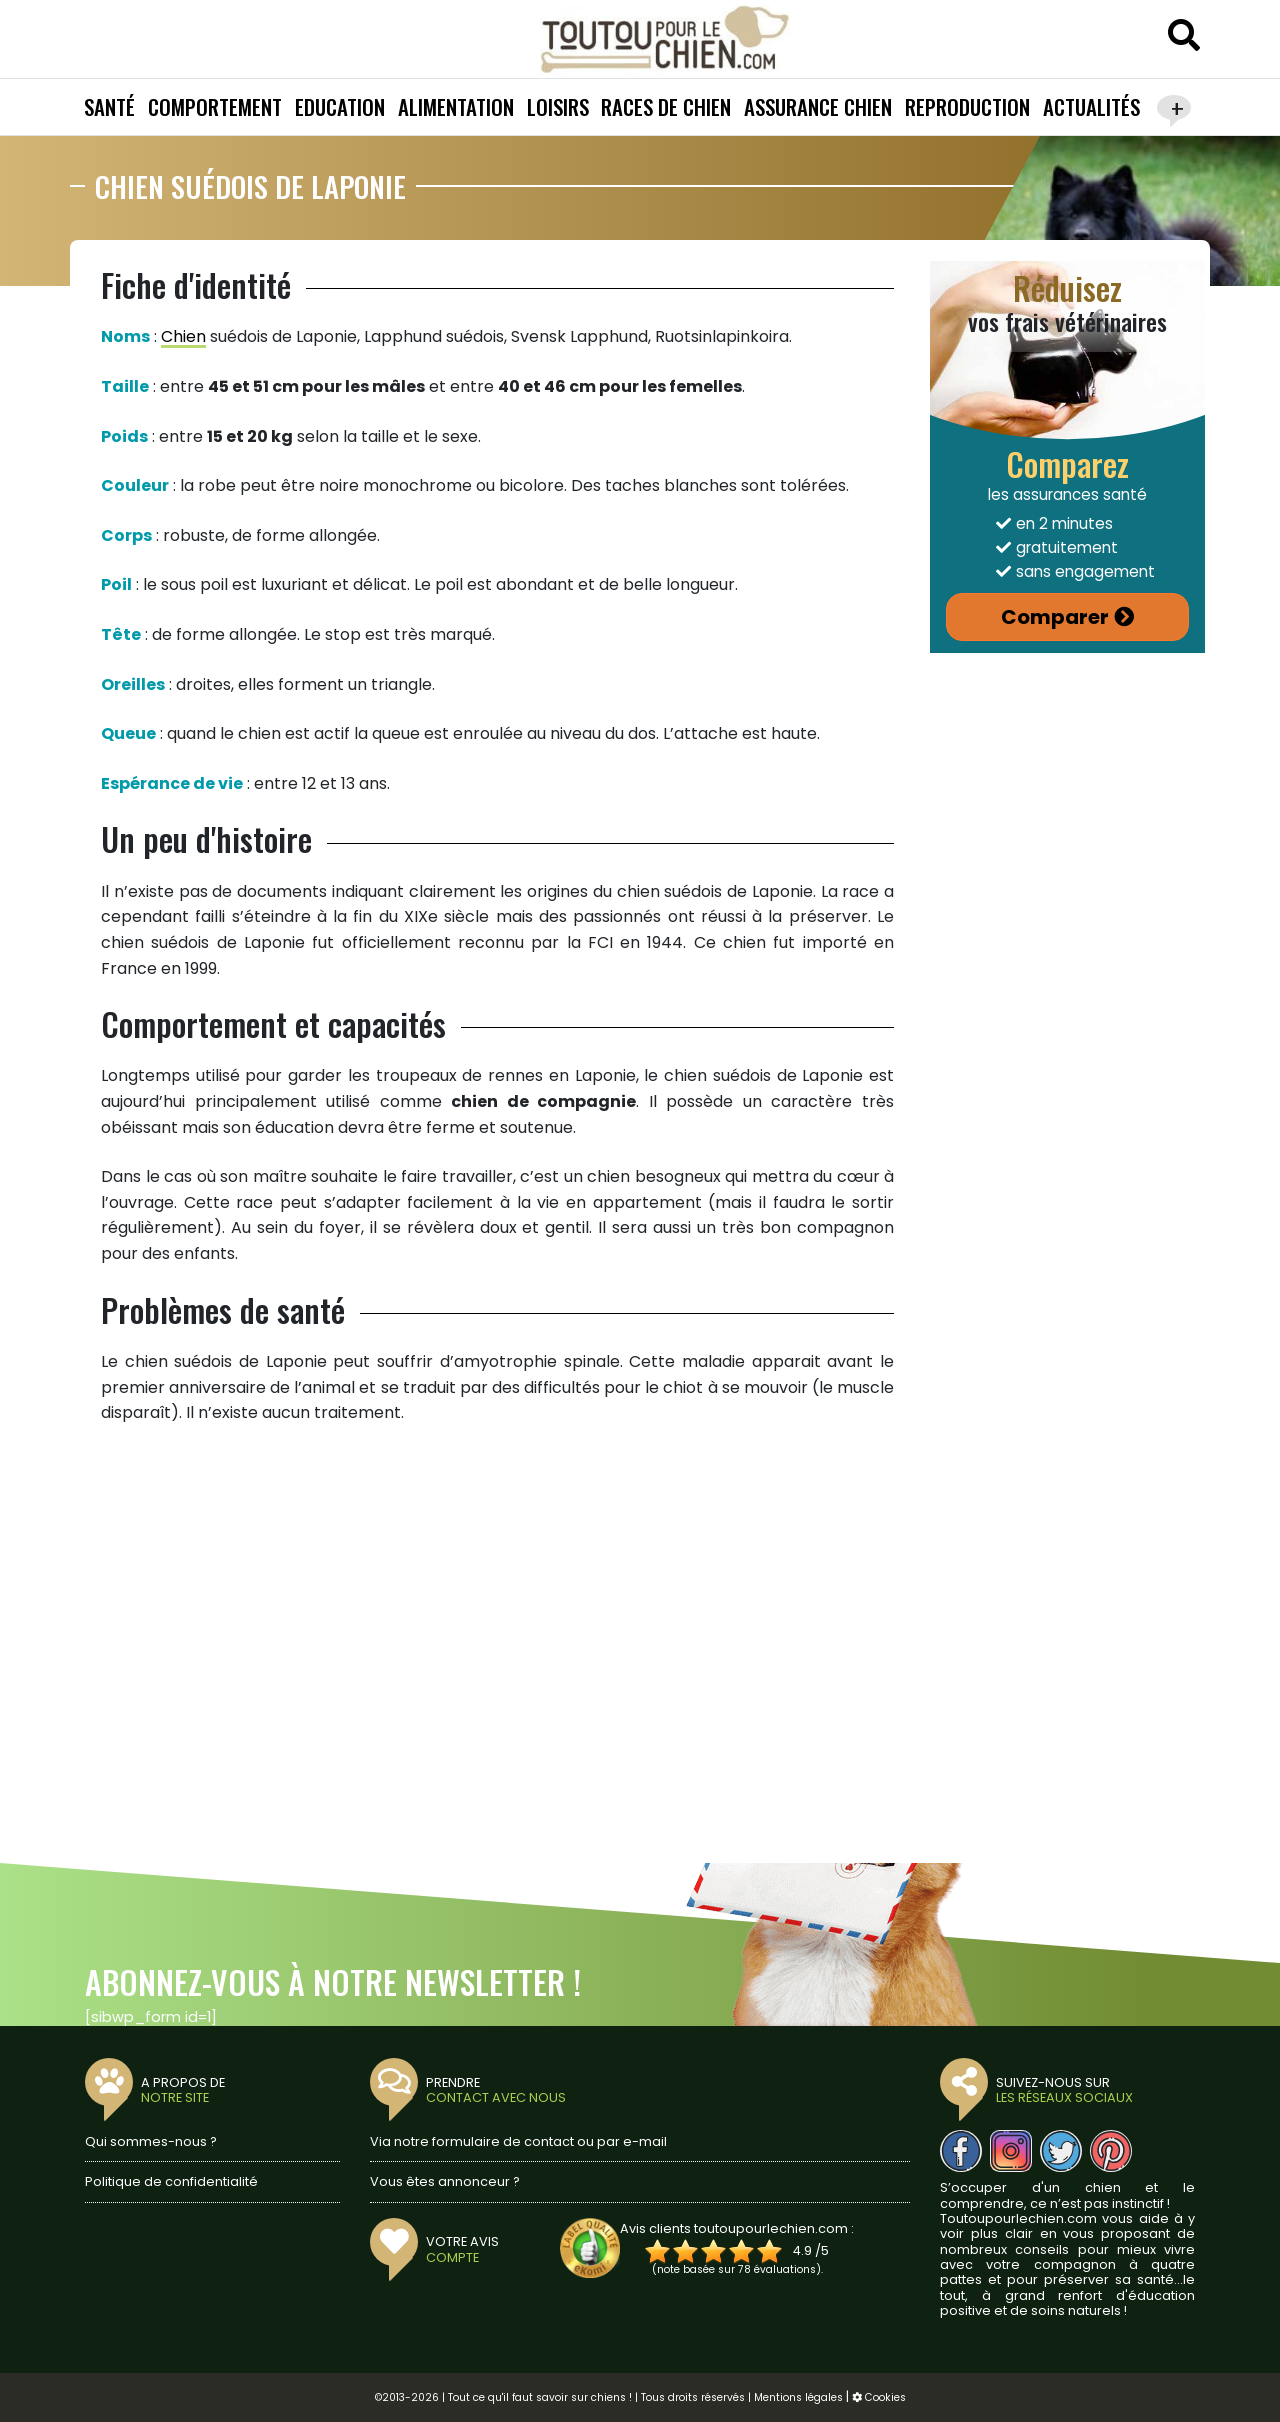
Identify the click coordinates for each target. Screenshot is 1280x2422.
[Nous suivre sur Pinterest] (1111, 2151)
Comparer (1055, 617)
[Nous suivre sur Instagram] (1011, 2151)
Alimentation (456, 106)
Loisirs (558, 106)
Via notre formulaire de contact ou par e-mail (518, 2141)
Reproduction (967, 106)
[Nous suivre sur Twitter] (1061, 2151)
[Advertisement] (497, 1641)
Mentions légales (798, 2397)
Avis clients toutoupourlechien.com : (737, 2228)
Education (340, 106)
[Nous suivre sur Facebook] (961, 2151)
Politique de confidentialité (171, 2181)
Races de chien (666, 106)
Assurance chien (818, 106)
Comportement (215, 106)
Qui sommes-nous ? (151, 2141)
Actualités (1091, 106)
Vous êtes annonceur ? (445, 2181)
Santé (109, 106)
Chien (183, 336)
